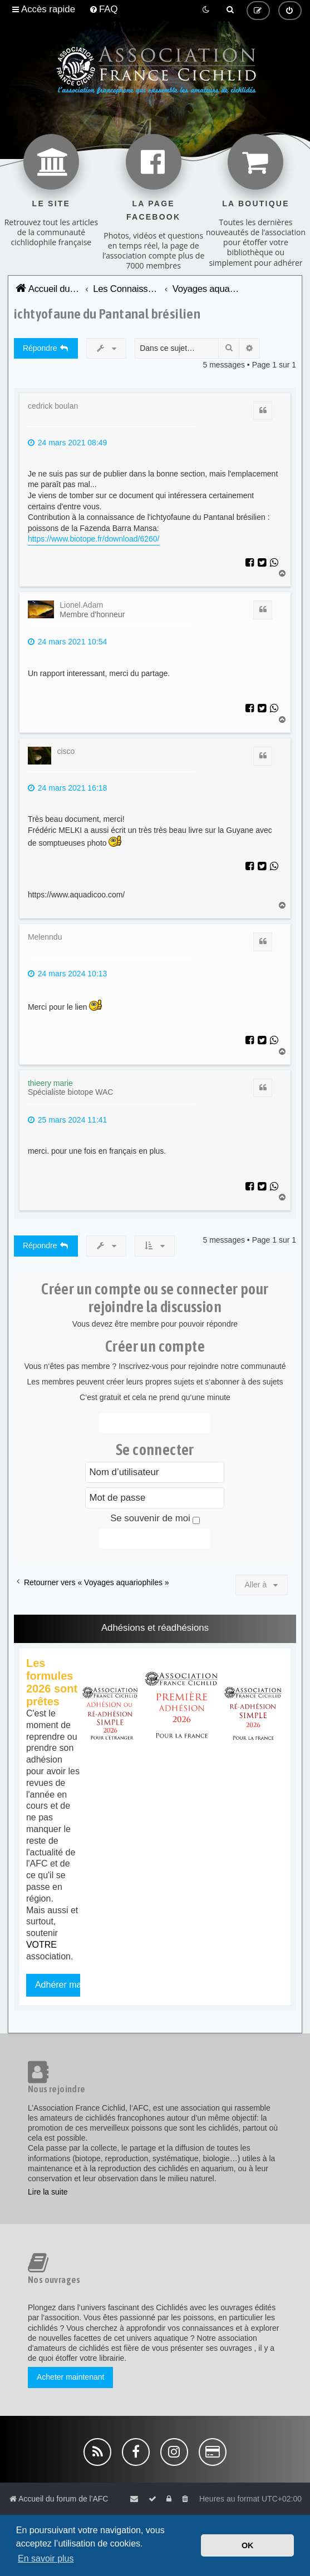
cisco (66, 751)
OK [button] (248, 2545)
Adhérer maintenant (74, 1984)
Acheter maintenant (70, 2376)
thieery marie (50, 1083)
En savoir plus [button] (46, 2558)
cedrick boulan (53, 405)
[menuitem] (103, 9)
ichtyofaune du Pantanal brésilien (107, 313)
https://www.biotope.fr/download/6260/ (94, 538)
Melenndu (45, 936)
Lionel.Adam (81, 604)
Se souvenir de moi (155, 1518)
